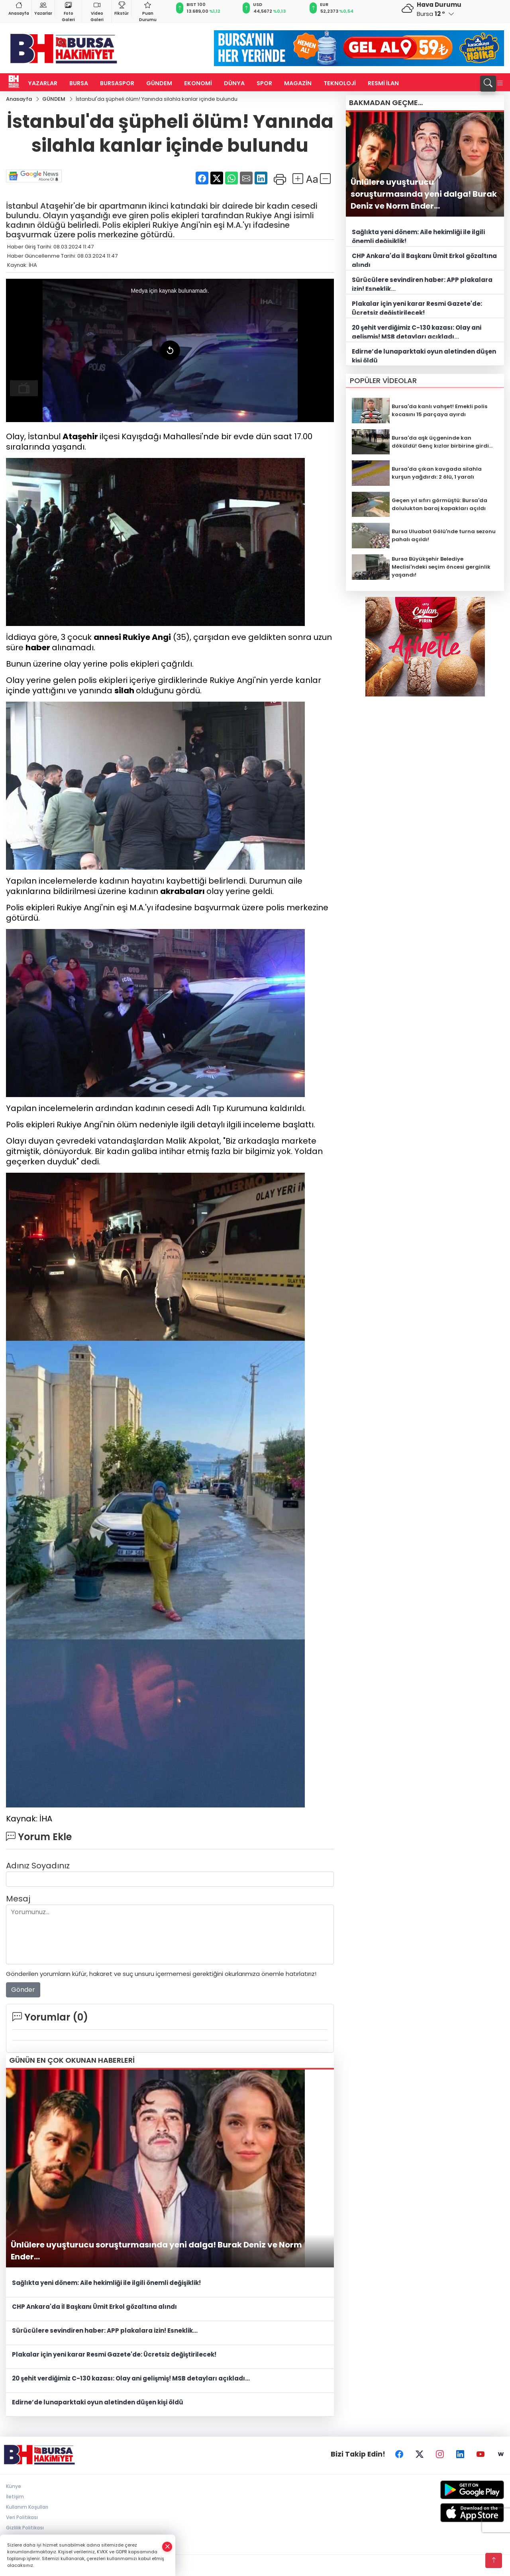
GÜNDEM (159, 83)
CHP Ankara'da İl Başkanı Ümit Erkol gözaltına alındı (94, 2306)
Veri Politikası (22, 2517)
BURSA (78, 83)
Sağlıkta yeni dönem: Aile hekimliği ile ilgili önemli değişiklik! (106, 2283)
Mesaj (18, 1898)
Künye (13, 2486)
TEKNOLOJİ (340, 83)
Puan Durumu (148, 11)
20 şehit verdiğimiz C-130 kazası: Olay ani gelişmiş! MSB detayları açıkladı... (131, 2378)
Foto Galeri (68, 11)
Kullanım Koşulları (27, 2507)
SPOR (264, 83)
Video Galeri (96, 11)
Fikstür (121, 8)
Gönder (23, 1989)
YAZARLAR (42, 83)
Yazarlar (43, 8)
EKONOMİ (198, 83)
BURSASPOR (117, 83)
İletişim (15, 2496)
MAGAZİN (298, 83)
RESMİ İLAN (383, 83)
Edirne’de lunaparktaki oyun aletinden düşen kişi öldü (97, 2402)
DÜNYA (234, 83)
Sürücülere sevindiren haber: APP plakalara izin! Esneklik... (105, 2330)
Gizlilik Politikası (25, 2527)
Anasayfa (18, 8)
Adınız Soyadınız (38, 1865)
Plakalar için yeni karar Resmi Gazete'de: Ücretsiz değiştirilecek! (114, 2354)
